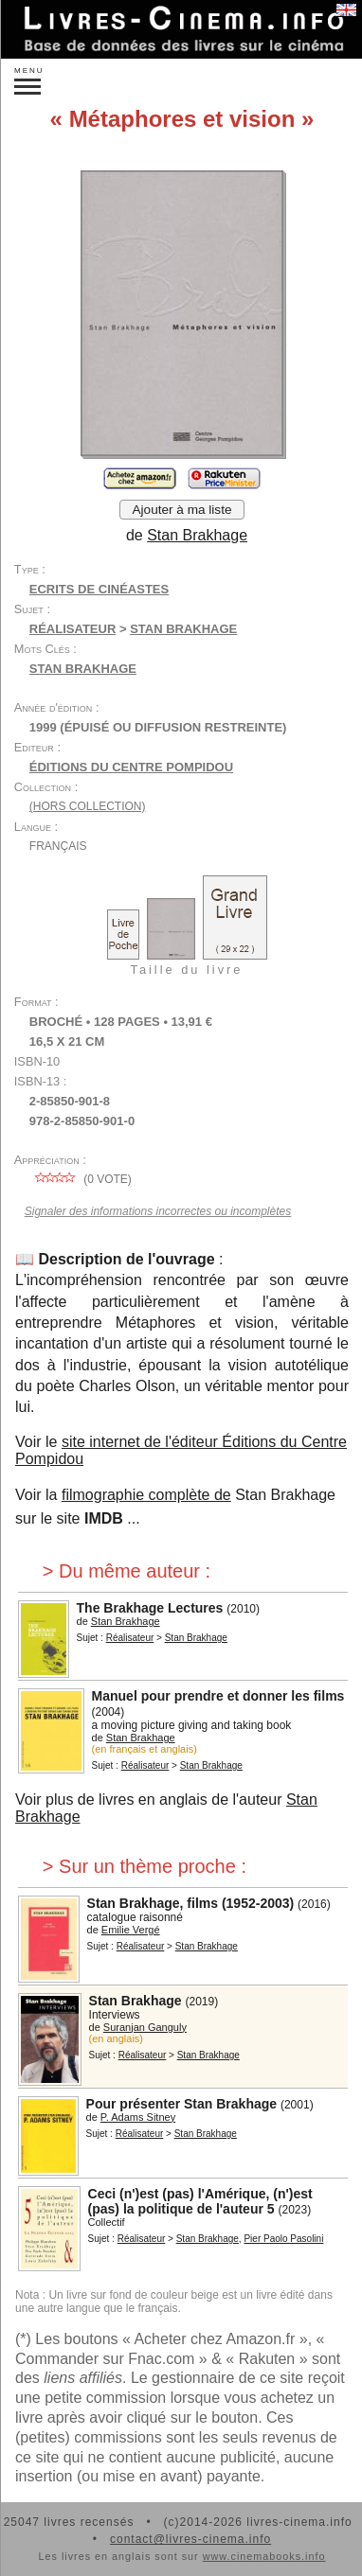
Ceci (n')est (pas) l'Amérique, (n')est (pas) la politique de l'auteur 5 (200, 2201)
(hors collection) (87, 806)
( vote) (80, 1179)
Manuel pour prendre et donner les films (218, 1695)
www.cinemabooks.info (264, 2556)
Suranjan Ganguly (145, 2027)
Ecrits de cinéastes (99, 589)
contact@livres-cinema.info (190, 2539)
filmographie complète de (146, 1495)
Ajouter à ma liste (181, 510)
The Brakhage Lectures (150, 1607)
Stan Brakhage (197, 535)
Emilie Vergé (130, 1929)
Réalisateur (72, 629)
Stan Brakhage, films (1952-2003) (191, 1903)
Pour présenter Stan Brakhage (182, 2103)
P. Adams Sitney (137, 2117)
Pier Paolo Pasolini (283, 2238)
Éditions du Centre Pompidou (131, 767)
